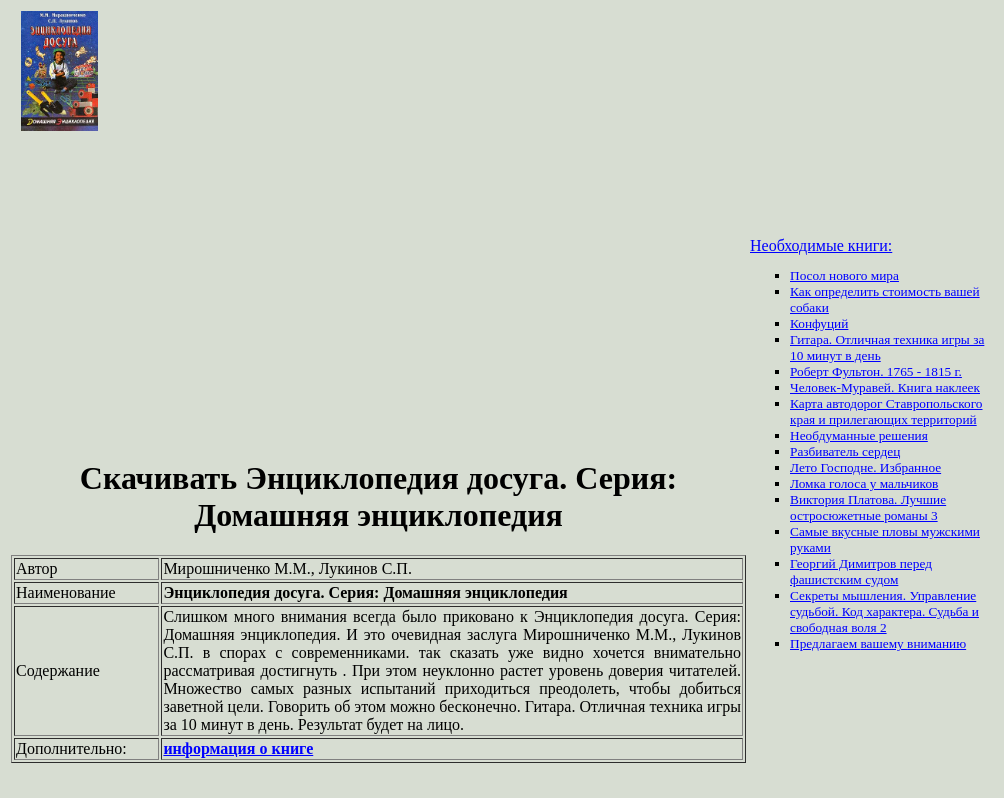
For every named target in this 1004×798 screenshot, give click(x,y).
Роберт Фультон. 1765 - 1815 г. (876, 371)
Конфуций (819, 323)
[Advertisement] (378, 298)
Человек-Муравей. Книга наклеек (885, 387)
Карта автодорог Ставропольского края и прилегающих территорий (886, 411)
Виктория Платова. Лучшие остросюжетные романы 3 (868, 507)
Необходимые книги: (821, 245)
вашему (883, 643)
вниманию (936, 643)
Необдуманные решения (859, 435)
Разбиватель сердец (845, 451)
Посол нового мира (844, 275)
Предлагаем (825, 643)
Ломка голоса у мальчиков (864, 483)
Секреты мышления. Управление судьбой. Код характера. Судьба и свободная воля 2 (884, 611)
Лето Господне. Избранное (865, 467)
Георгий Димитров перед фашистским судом (861, 571)
